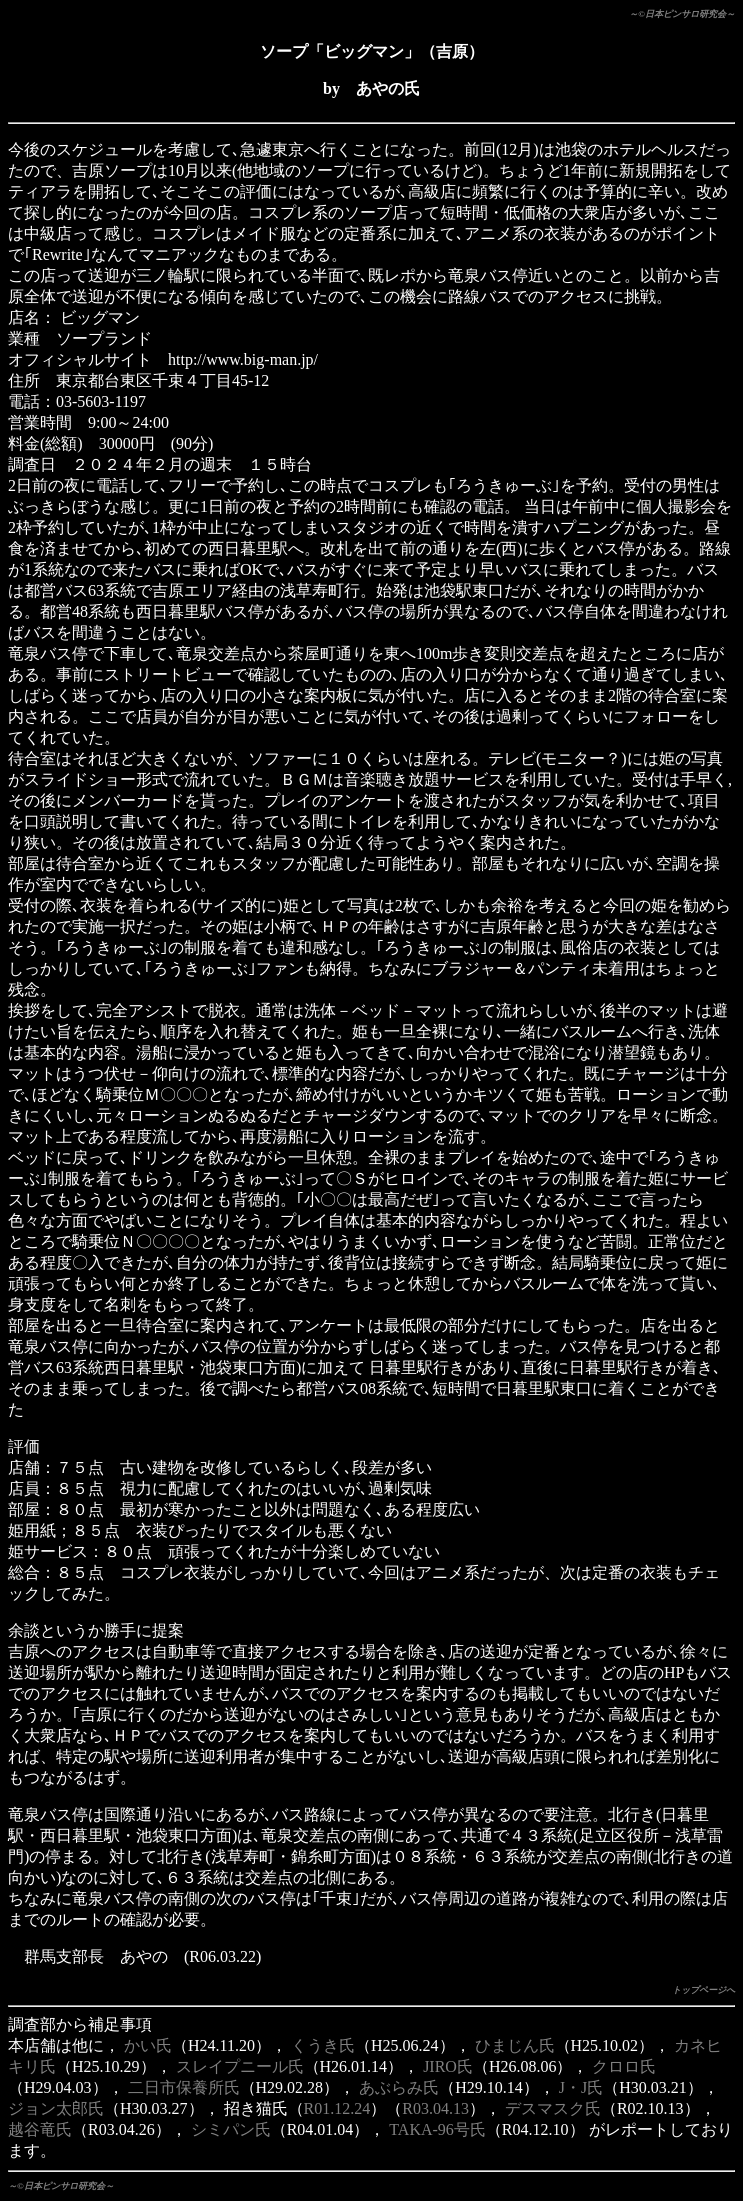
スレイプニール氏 (240, 2066)
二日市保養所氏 (184, 2087)
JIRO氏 (448, 2066)
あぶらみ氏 (399, 2087)
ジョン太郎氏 (56, 2108)
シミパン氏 (231, 2129)
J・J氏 (581, 2087)
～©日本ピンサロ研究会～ (682, 14)
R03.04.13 (435, 2108)
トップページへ (703, 1990)
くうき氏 (323, 2045)
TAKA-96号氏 (437, 2129)
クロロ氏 (624, 2066)
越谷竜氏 (40, 2129)
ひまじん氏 (515, 2045)
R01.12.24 (337, 2108)
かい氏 (148, 2045)
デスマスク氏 (553, 2108)
